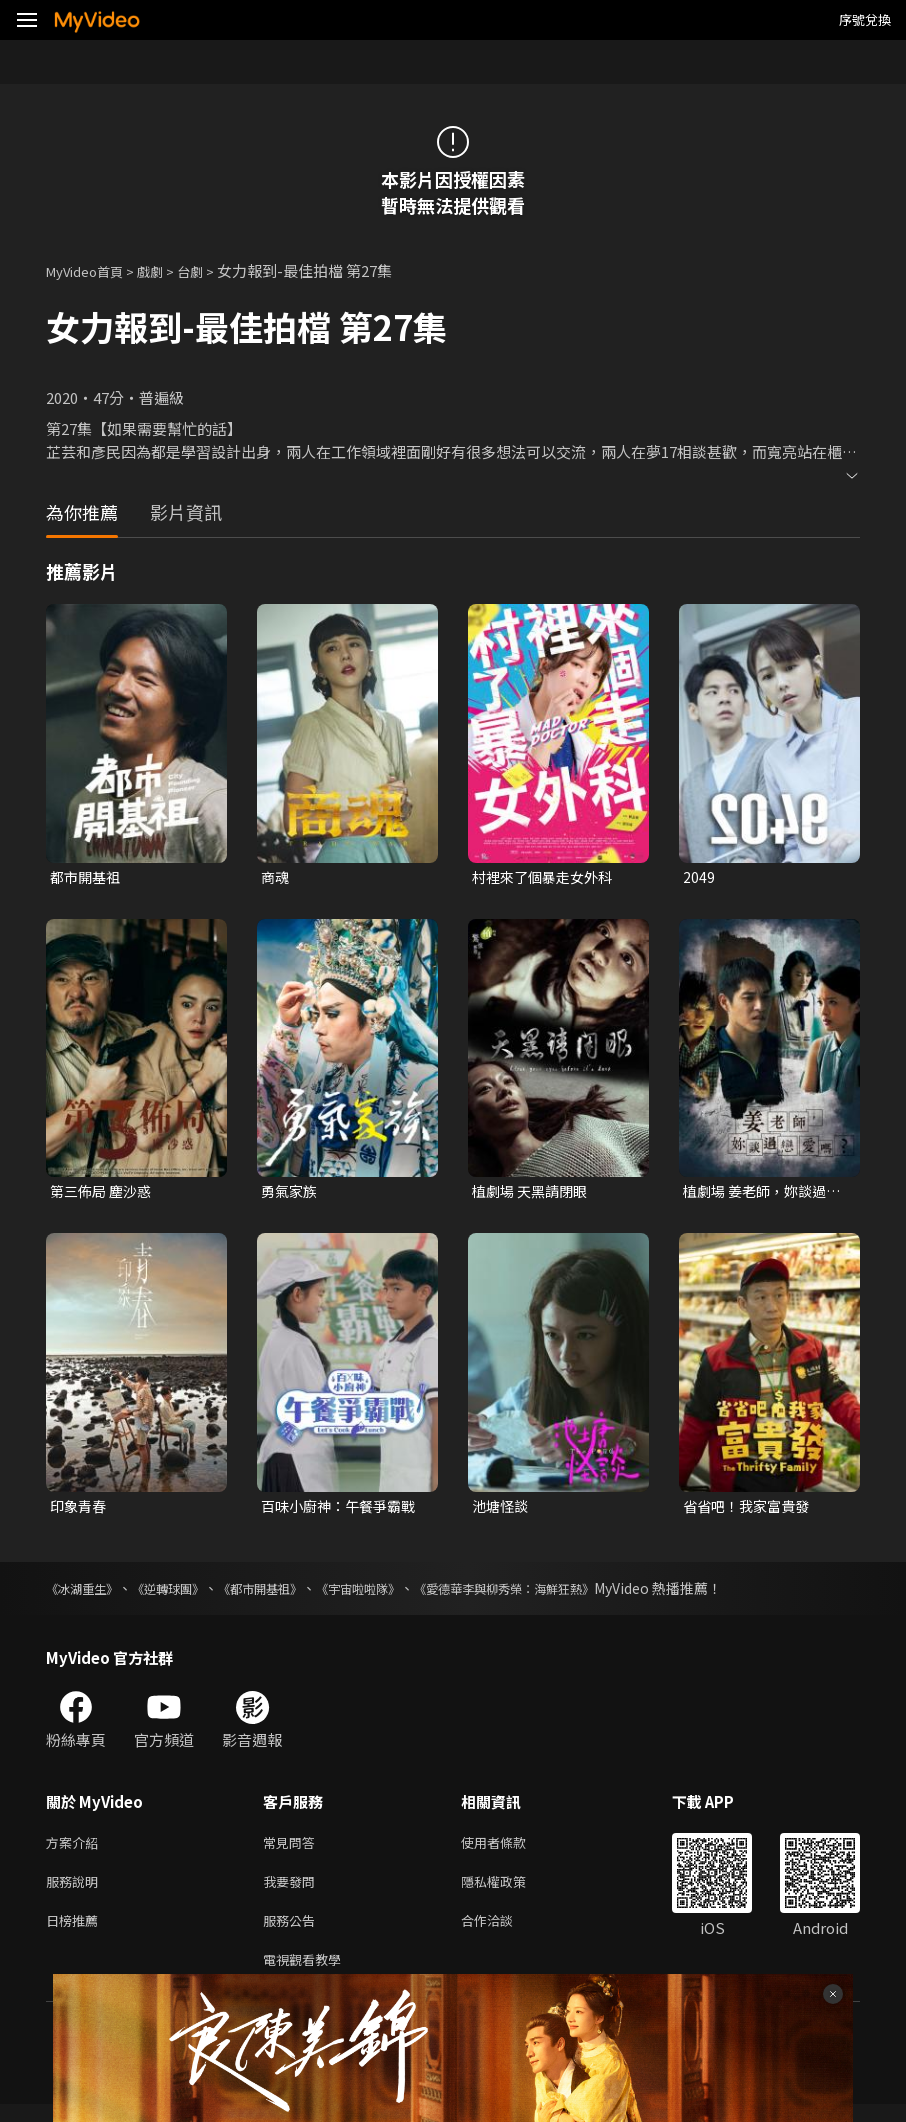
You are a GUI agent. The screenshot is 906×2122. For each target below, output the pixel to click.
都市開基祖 (87, 877)
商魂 (276, 877)
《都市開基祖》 (291, 1594)
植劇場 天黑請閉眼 (533, 1193)
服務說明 (76, 1891)
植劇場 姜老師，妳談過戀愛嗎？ (759, 1194)
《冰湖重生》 (88, 1594)
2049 (699, 877)
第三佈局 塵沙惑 (104, 1193)
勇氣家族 (291, 1193)
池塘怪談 (502, 1510)
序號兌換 (865, 19)
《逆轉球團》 (186, 1594)
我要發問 (293, 1891)
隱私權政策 (510, 1891)
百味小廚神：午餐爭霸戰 (343, 1510)
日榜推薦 (76, 1933)
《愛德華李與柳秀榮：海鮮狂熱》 (571, 1594)
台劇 (210, 270)
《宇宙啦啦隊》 (403, 1594)
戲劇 (166, 270)
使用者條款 (510, 1849)
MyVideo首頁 (91, 270)
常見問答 (293, 1849)
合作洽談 (503, 1933)
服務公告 (293, 1933)
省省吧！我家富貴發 (750, 1510)
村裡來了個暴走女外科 (547, 877)
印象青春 (80, 1510)
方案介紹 (76, 1849)
